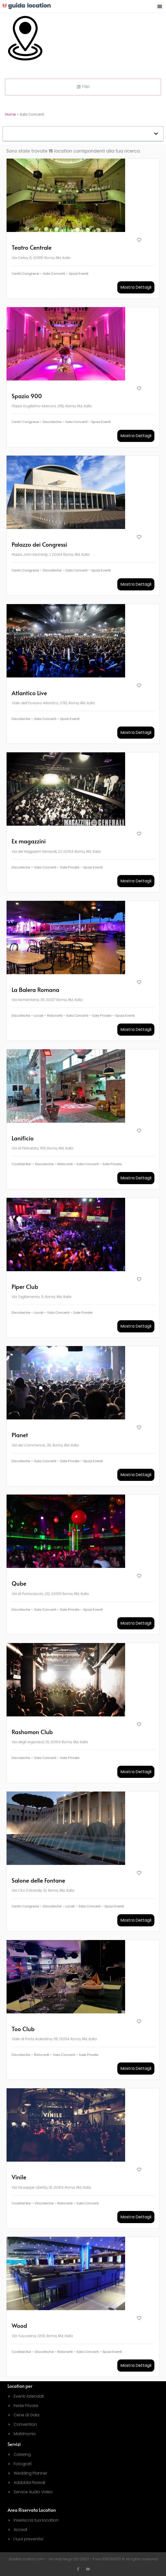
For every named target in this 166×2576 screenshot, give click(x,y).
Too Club (23, 2029)
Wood (19, 2325)
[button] (159, 6)
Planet (20, 1435)
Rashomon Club (32, 1732)
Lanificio (23, 1138)
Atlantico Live (29, 693)
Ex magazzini (29, 841)
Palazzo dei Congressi (39, 544)
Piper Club (25, 1286)
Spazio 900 (27, 396)
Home (10, 114)
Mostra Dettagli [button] (135, 287)
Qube (19, 1583)
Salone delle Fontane (38, 1880)
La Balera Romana (35, 989)
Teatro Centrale (31, 247)
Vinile (19, 2177)
